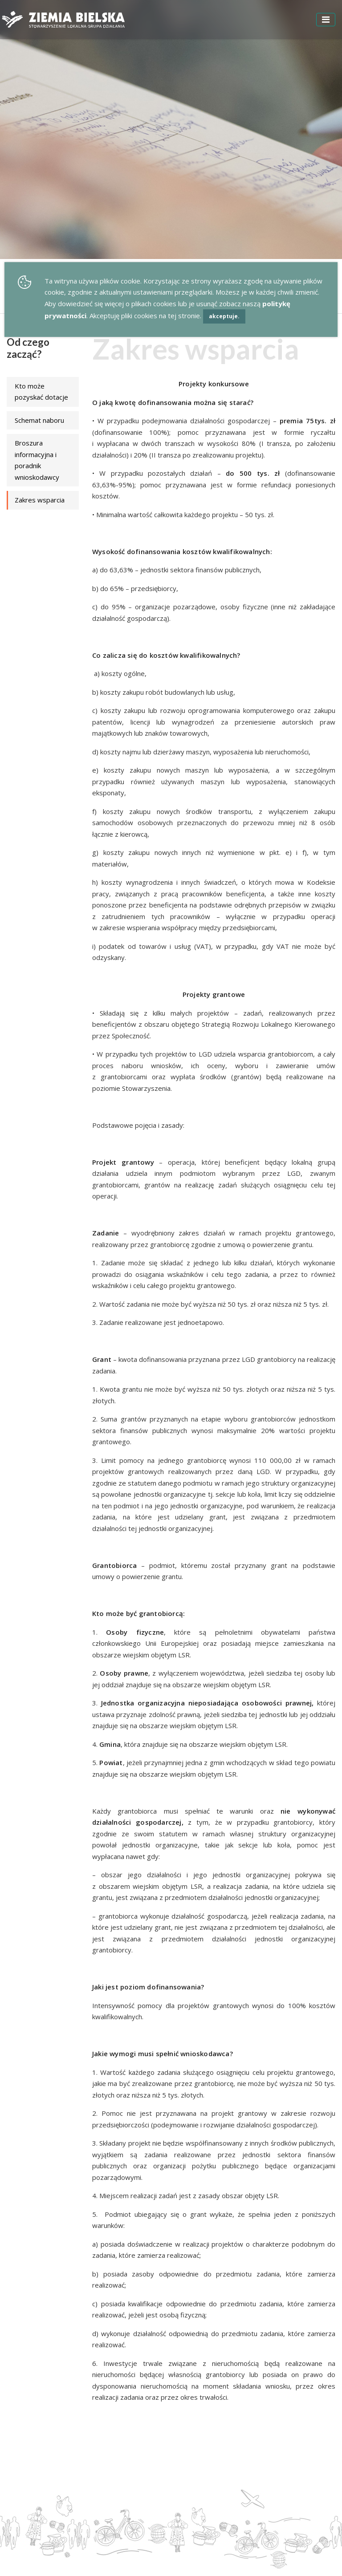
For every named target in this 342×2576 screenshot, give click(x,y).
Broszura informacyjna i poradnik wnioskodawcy (37, 460)
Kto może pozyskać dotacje (41, 391)
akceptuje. (224, 316)
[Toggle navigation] (325, 19)
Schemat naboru (39, 420)
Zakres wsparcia (40, 499)
